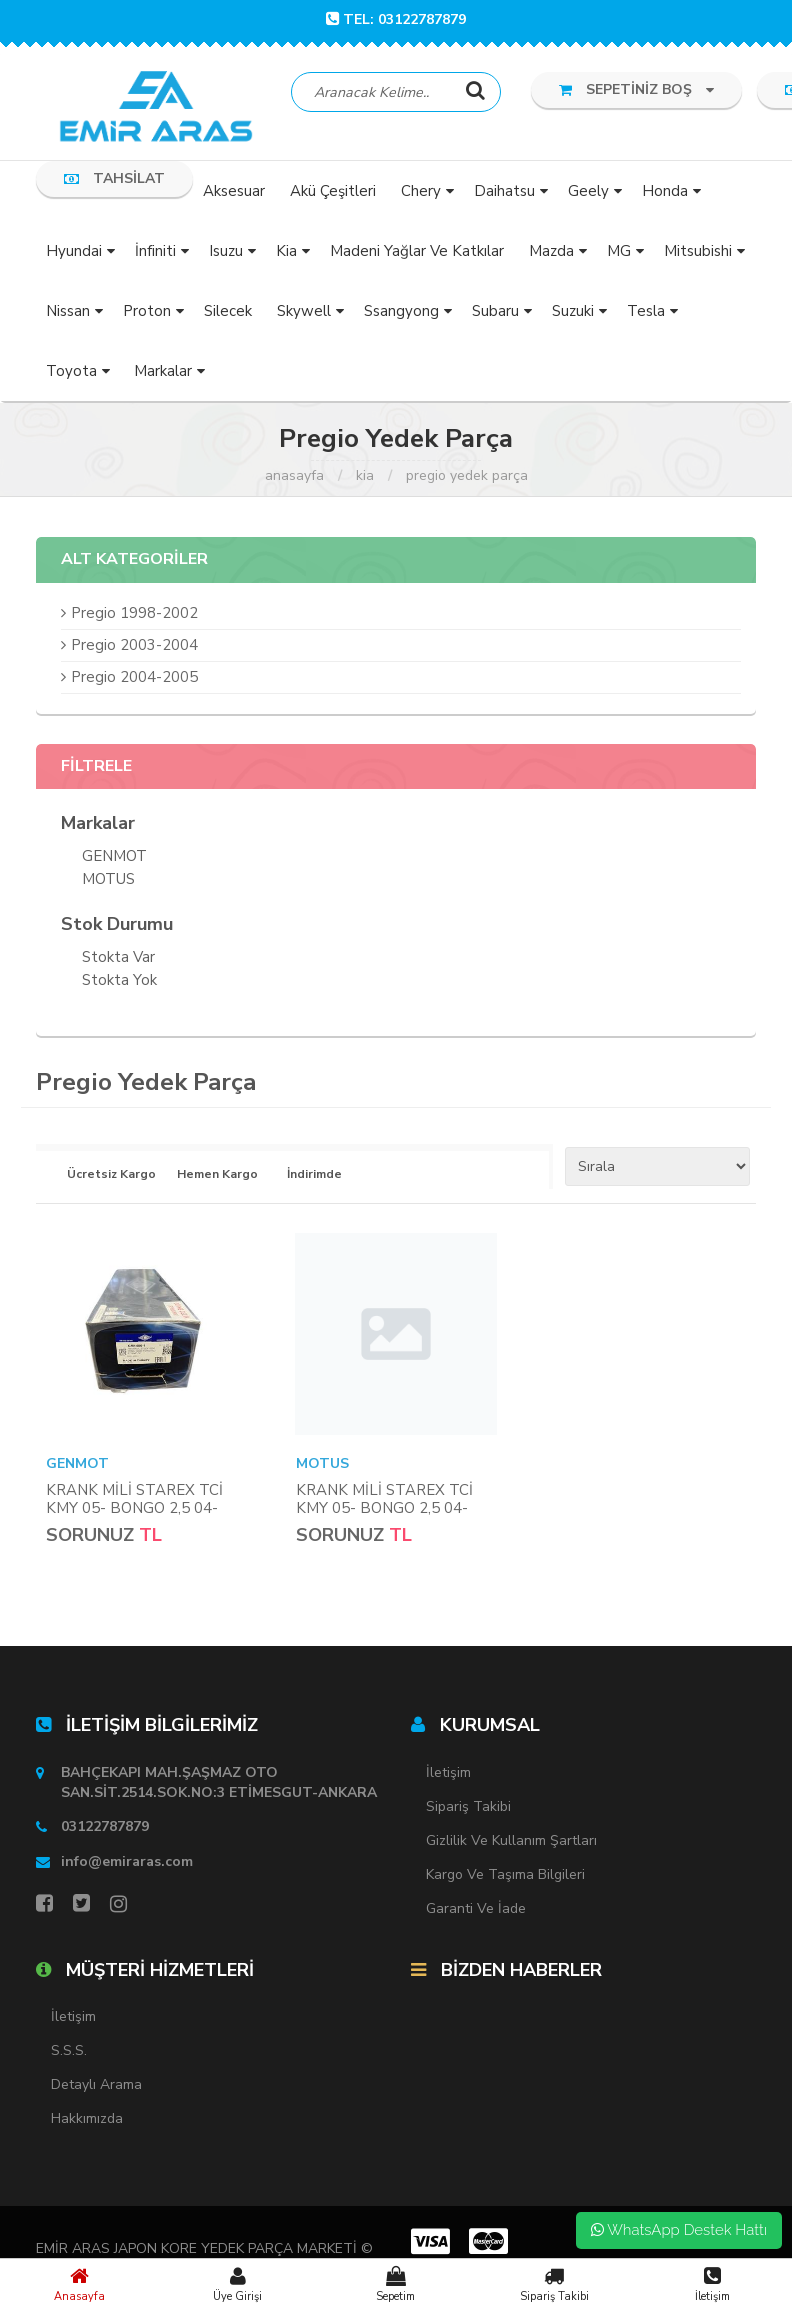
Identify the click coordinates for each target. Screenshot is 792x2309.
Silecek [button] (228, 313)
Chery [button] (421, 193)
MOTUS (108, 882)
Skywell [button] (304, 313)
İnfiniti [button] (155, 253)
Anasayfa (79, 2284)
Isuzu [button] (226, 253)
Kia (365, 477)
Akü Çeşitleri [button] (333, 193)
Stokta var (118, 960)
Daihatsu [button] (504, 193)
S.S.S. (69, 2053)
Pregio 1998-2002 (134, 615)
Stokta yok (119, 983)
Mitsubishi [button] (698, 253)
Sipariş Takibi (554, 2284)
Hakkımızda (87, 2121)
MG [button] (619, 253)
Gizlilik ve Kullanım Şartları (511, 1842)
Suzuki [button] (573, 313)
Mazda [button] (551, 253)
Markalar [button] (163, 373)
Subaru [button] (495, 313)
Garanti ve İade (476, 1910)
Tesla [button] (646, 313)
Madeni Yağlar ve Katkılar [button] (417, 253)
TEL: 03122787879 (396, 19)
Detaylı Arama (96, 2087)
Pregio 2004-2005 (134, 679)
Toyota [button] (71, 373)
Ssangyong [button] (401, 313)
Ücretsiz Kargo (107, 1176)
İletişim (713, 2284)
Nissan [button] (68, 313)
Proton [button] (147, 313)
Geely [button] (588, 193)
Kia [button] (286, 253)
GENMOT (114, 859)
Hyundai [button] (74, 253)
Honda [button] (665, 193)
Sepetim (396, 2284)
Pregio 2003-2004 (134, 647)
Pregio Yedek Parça (467, 477)
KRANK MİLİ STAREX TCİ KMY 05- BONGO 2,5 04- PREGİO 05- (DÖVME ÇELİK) (145, 1510)
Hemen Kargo (217, 1176)
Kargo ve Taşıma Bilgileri (505, 1876)
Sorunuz (90, 1537)
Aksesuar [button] (234, 193)
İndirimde (314, 1176)
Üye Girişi (237, 2284)
